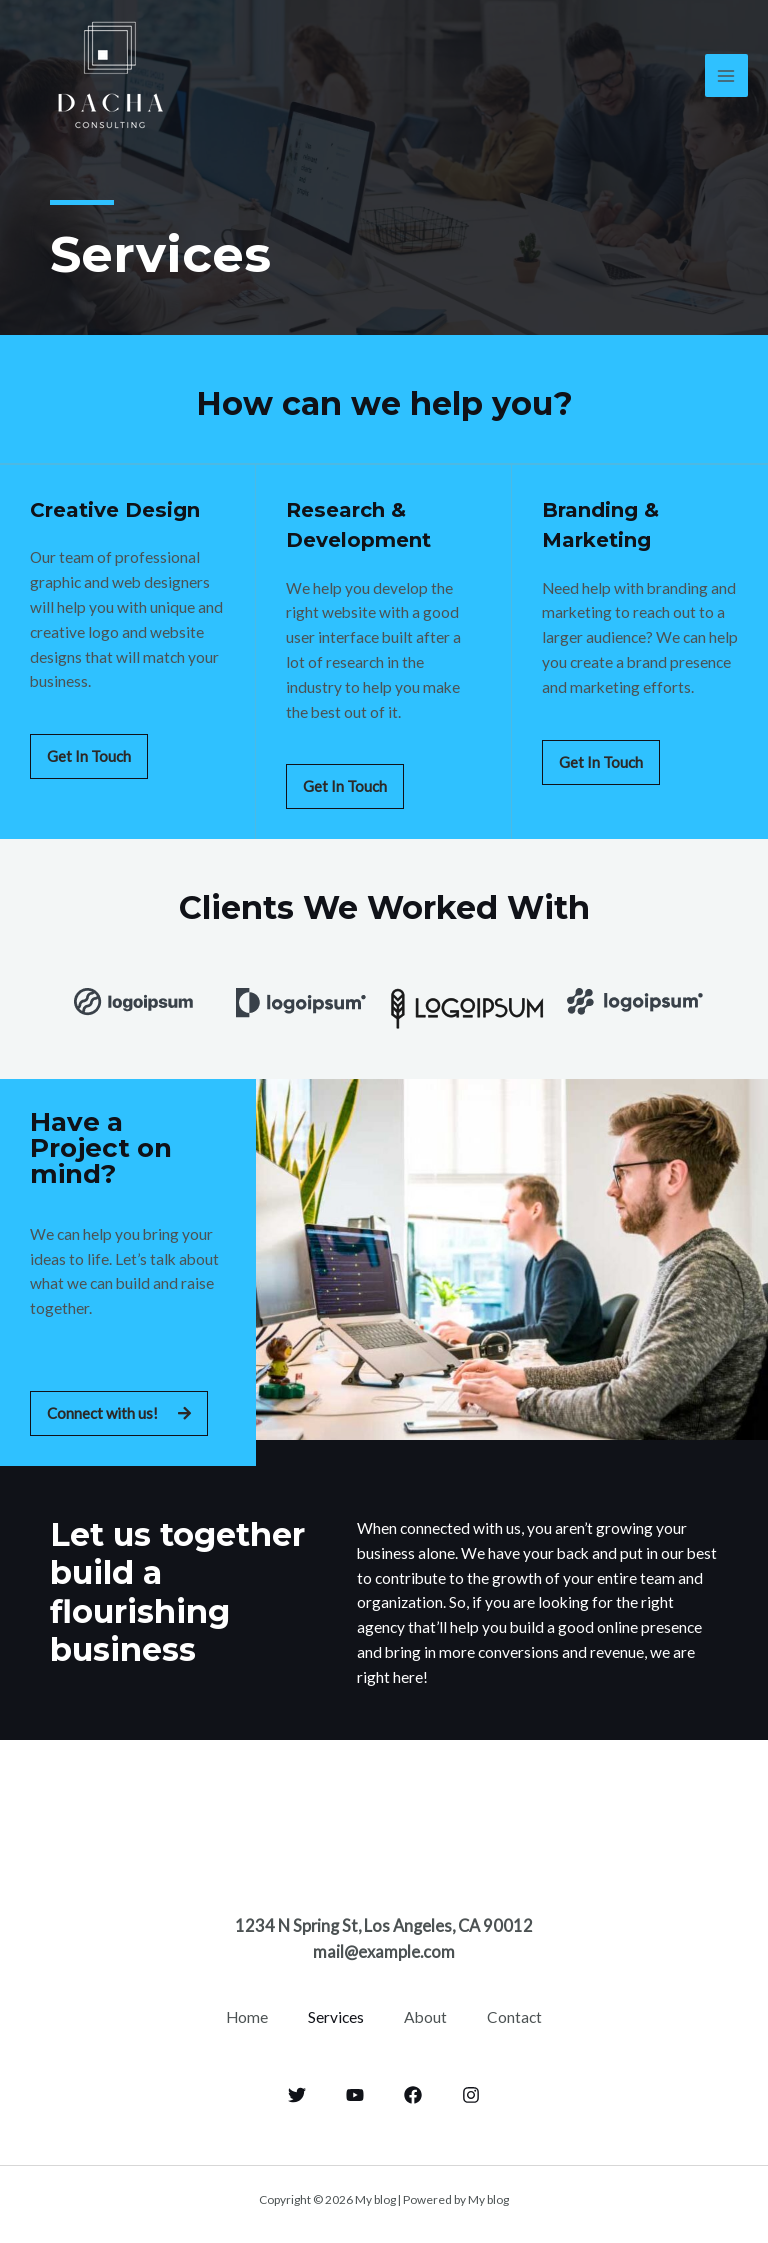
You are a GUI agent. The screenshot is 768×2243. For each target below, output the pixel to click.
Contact (514, 2015)
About (425, 2015)
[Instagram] (471, 2092)
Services (336, 2015)
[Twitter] (297, 2092)
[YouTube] (355, 2092)
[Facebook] (413, 2092)
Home (247, 2015)
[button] (89, 755)
